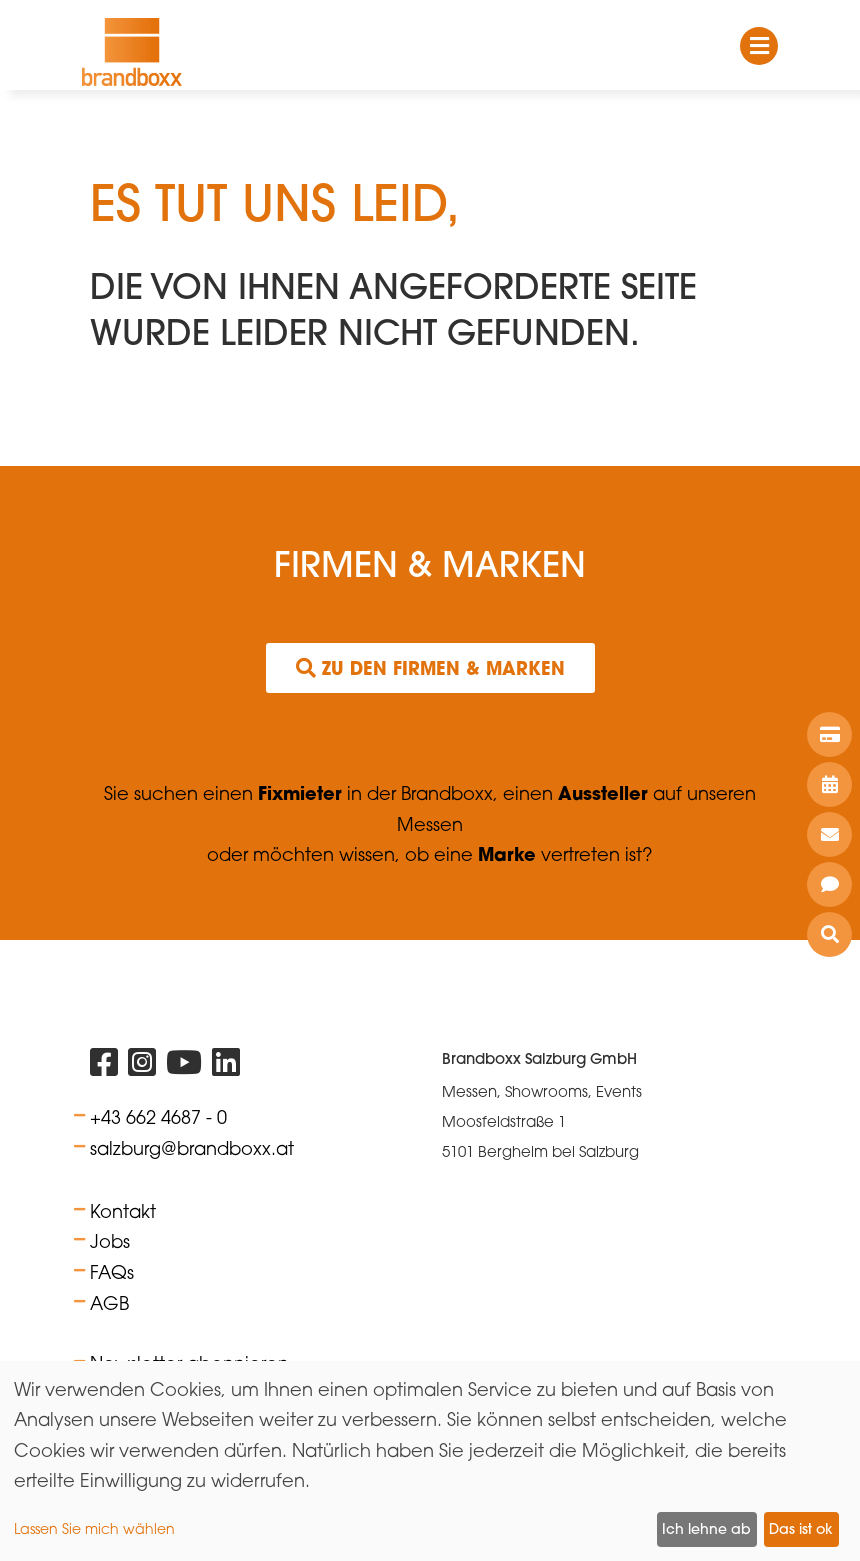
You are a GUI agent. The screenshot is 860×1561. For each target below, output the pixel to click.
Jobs (110, 1241)
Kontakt (123, 1211)
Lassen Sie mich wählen (94, 1528)
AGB (109, 1303)
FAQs (112, 1272)
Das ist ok (801, 1529)
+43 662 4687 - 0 (158, 1117)
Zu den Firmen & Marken (430, 668)
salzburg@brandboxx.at (192, 1148)
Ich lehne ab (706, 1529)
